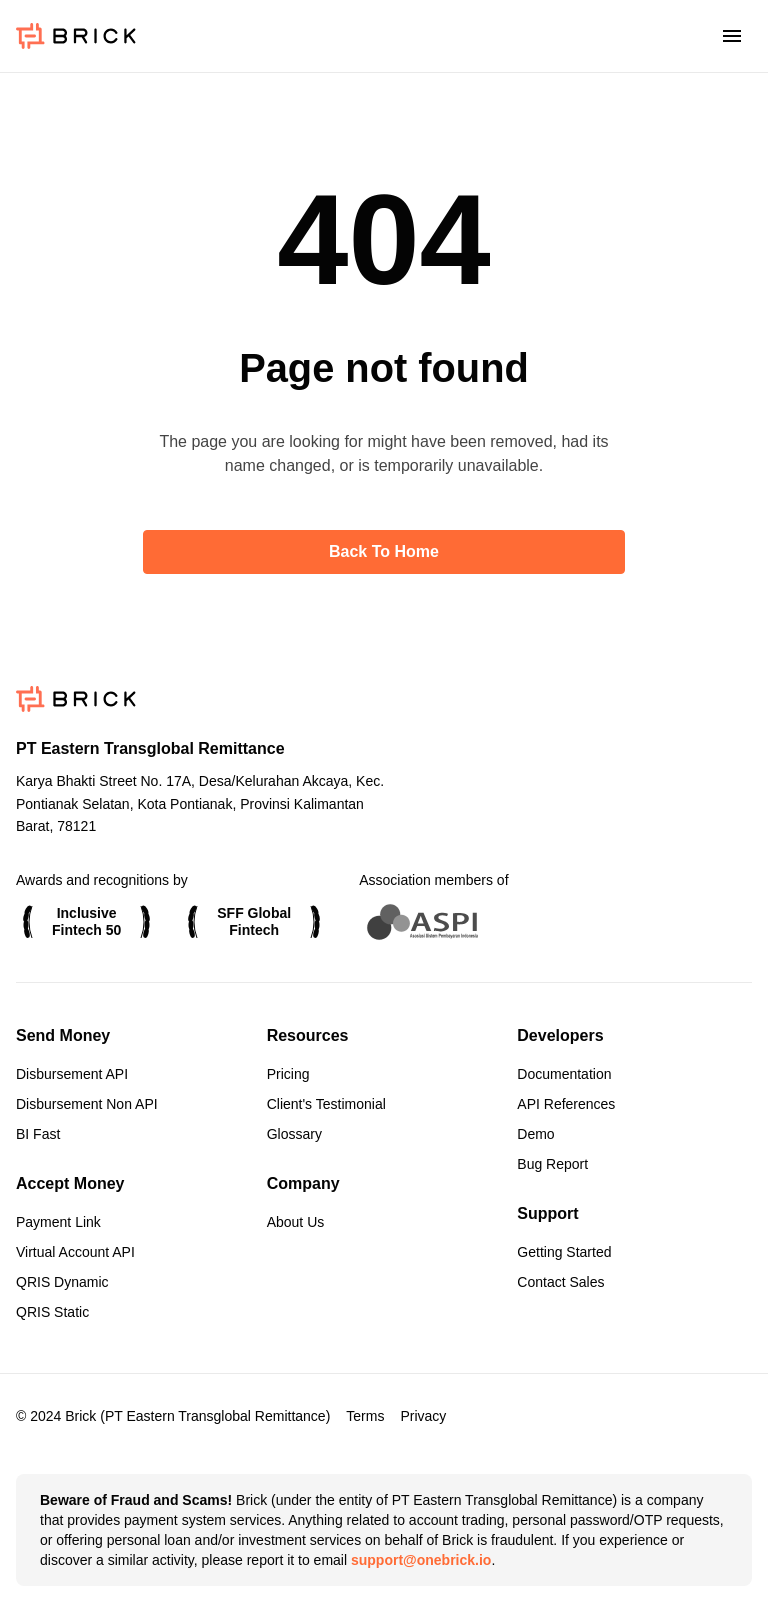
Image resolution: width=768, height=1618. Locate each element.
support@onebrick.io (421, 1560)
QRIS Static (52, 1312)
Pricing (288, 1074)
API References (566, 1104)
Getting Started (564, 1252)
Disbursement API (72, 1074)
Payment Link (58, 1222)
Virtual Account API (75, 1252)
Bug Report (552, 1164)
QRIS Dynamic (62, 1282)
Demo (535, 1134)
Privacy (423, 1416)
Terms (365, 1416)
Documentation (564, 1074)
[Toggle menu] (732, 36)
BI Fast (38, 1134)
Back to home (384, 551)
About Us (296, 1222)
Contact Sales (560, 1282)
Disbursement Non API (87, 1104)
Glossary (294, 1134)
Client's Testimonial (326, 1104)
